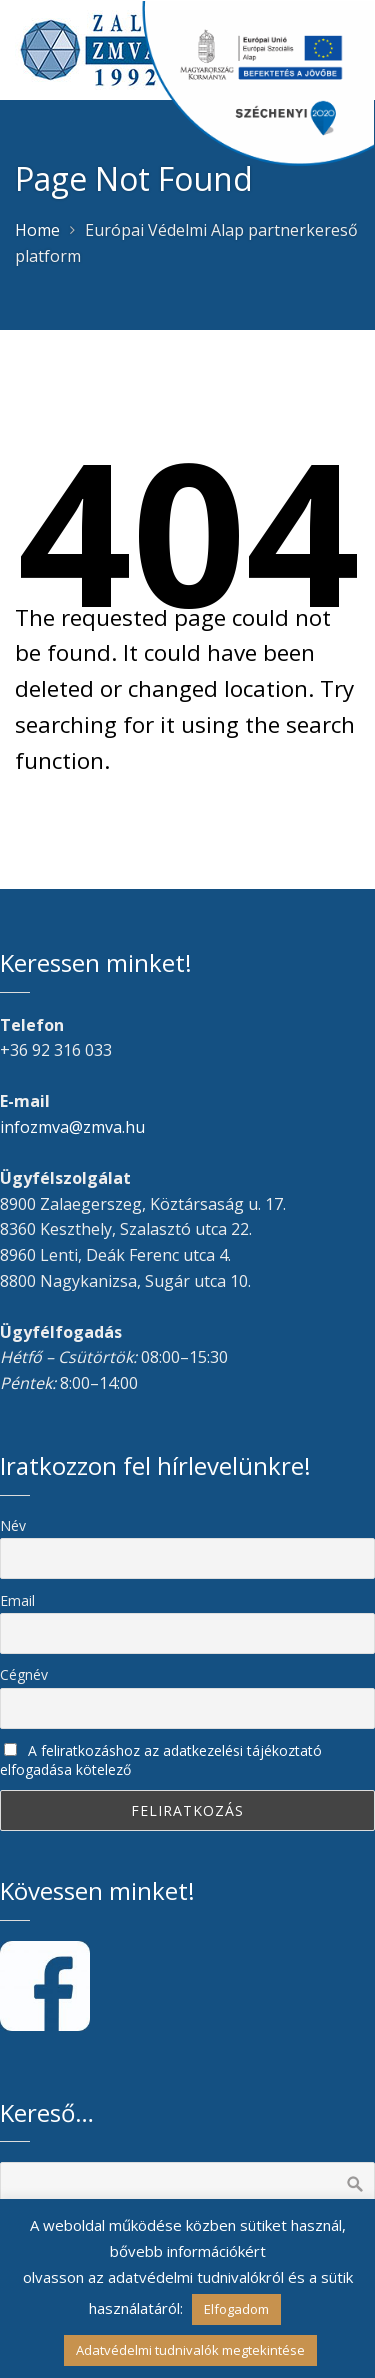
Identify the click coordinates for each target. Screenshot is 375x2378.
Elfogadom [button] (236, 2309)
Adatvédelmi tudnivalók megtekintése (190, 2350)
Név (13, 1525)
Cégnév (24, 1674)
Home (37, 230)
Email (17, 1600)
